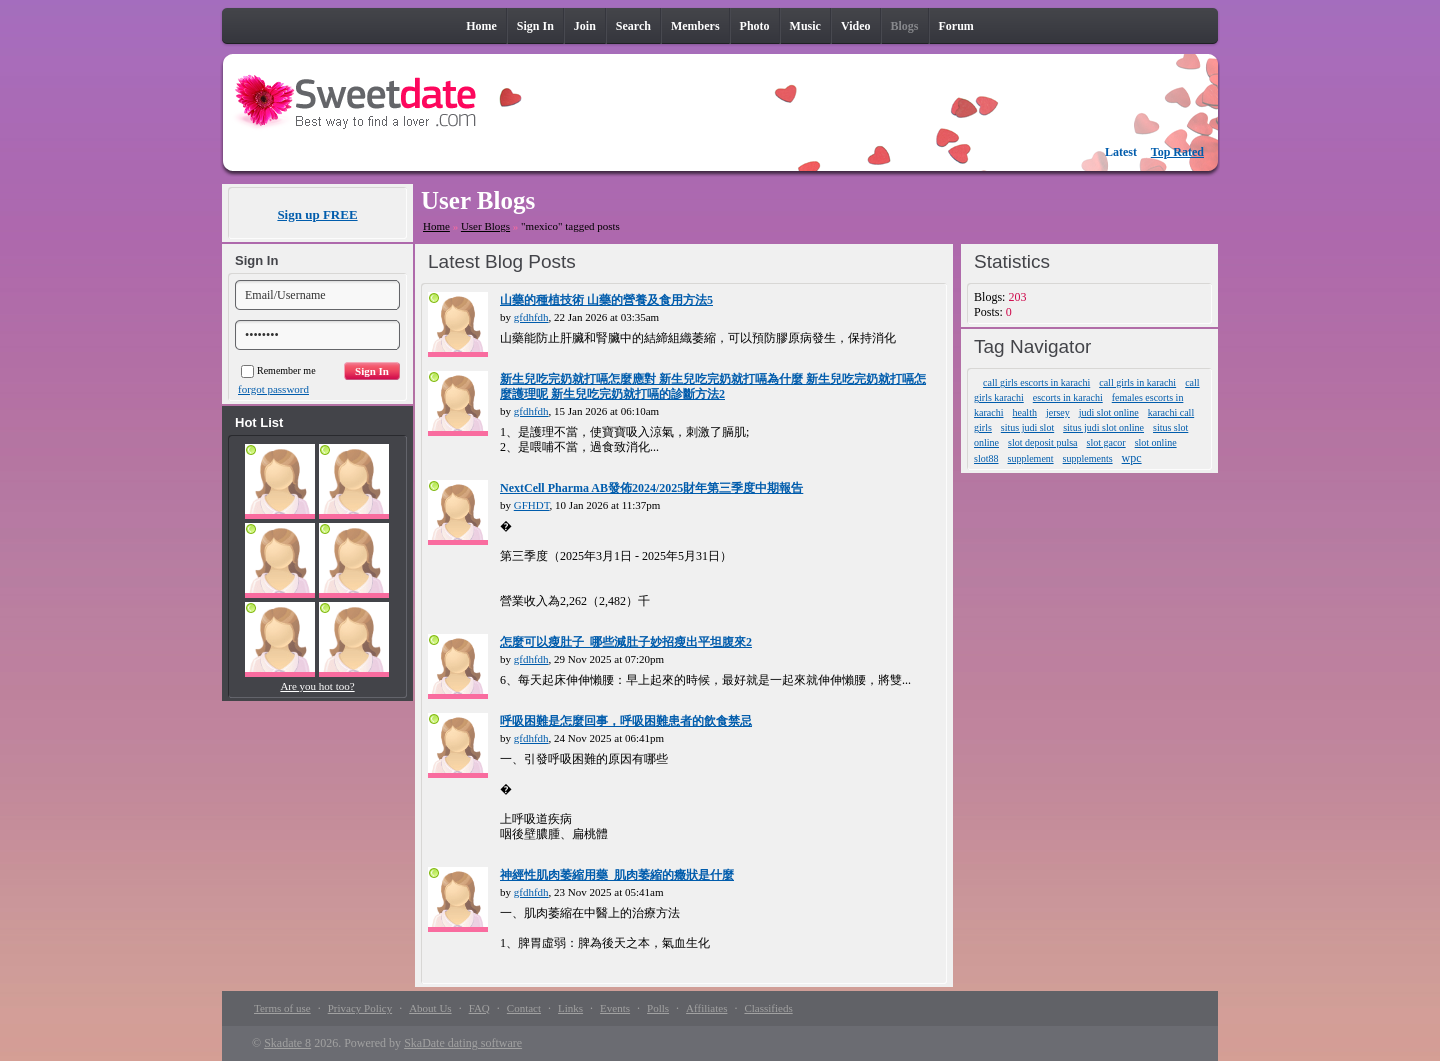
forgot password (273, 389)
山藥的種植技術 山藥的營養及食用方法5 (606, 300)
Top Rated (1177, 152)
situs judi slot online (1103, 427)
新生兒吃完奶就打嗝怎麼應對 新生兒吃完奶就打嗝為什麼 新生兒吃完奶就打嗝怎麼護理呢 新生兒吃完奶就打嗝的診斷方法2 (713, 386)
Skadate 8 (287, 1043)
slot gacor (1106, 442)
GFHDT (532, 505)
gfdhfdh (531, 317)
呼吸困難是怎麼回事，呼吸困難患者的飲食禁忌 (626, 721)
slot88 (986, 458)
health (1024, 412)
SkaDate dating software (463, 1043)
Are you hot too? (317, 686)
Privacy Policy (360, 1008)
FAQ (479, 1008)
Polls (658, 1008)
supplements (1088, 458)
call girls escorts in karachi (1036, 382)
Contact (524, 1008)
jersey (1058, 412)
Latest (1121, 152)
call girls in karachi (1137, 382)
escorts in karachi (1068, 397)
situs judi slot (1027, 427)
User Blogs (485, 226)
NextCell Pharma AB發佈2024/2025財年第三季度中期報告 (651, 488)
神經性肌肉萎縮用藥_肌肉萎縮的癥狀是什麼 (617, 875)
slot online (1156, 442)
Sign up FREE (317, 214)
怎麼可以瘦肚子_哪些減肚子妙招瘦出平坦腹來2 (626, 642)
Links (570, 1008)
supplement (1031, 458)
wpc (1132, 458)
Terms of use (282, 1008)
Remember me (278, 370)
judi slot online (1109, 412)
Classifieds (768, 1008)
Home (436, 226)
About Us (430, 1008)
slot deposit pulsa (1042, 442)
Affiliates (706, 1008)
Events (615, 1008)
